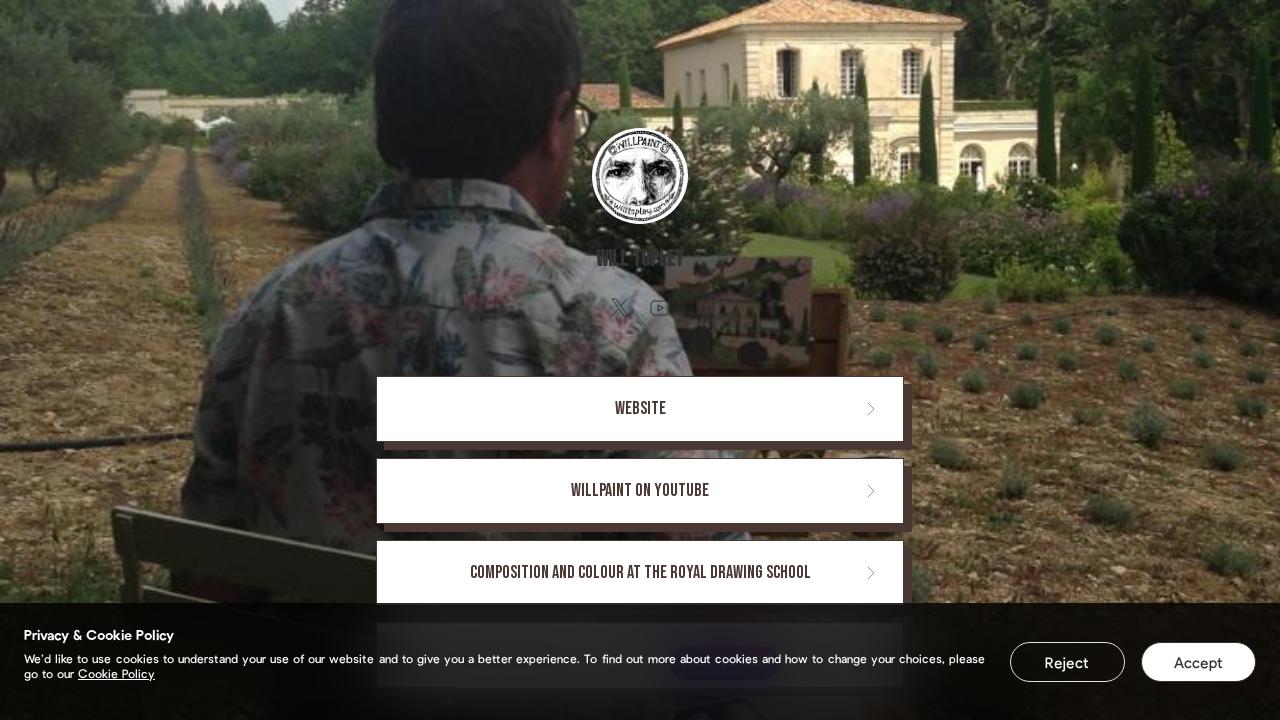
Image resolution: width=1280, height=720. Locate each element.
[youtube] (660, 308)
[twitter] (620, 308)
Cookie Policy (116, 673)
